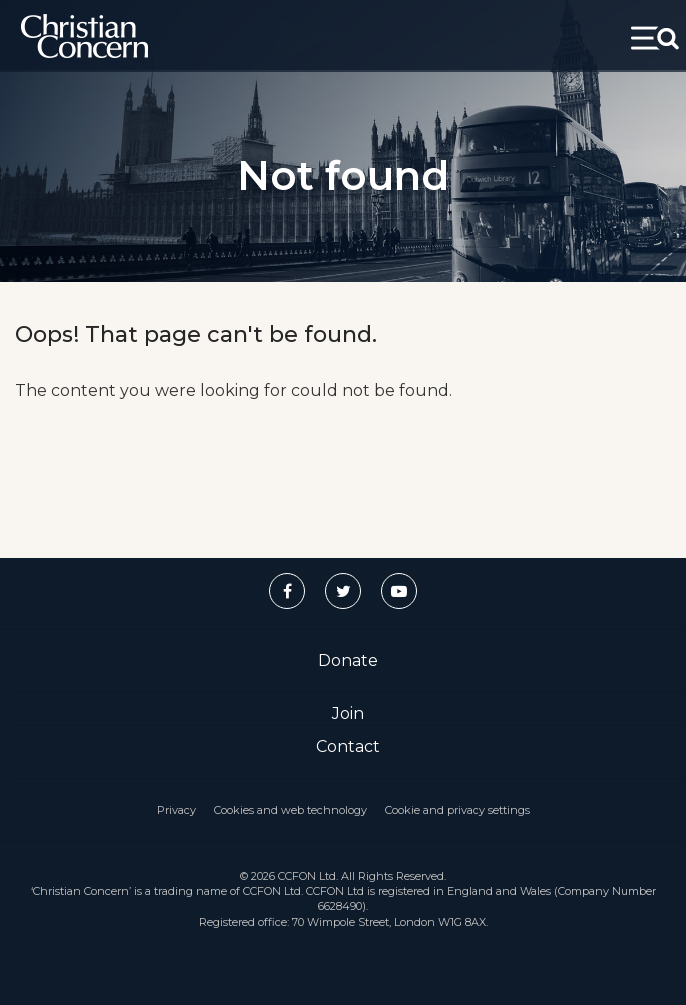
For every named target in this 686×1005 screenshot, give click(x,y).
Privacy (176, 810)
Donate (348, 660)
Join (348, 713)
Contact (348, 746)
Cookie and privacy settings (457, 810)
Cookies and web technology (290, 810)
